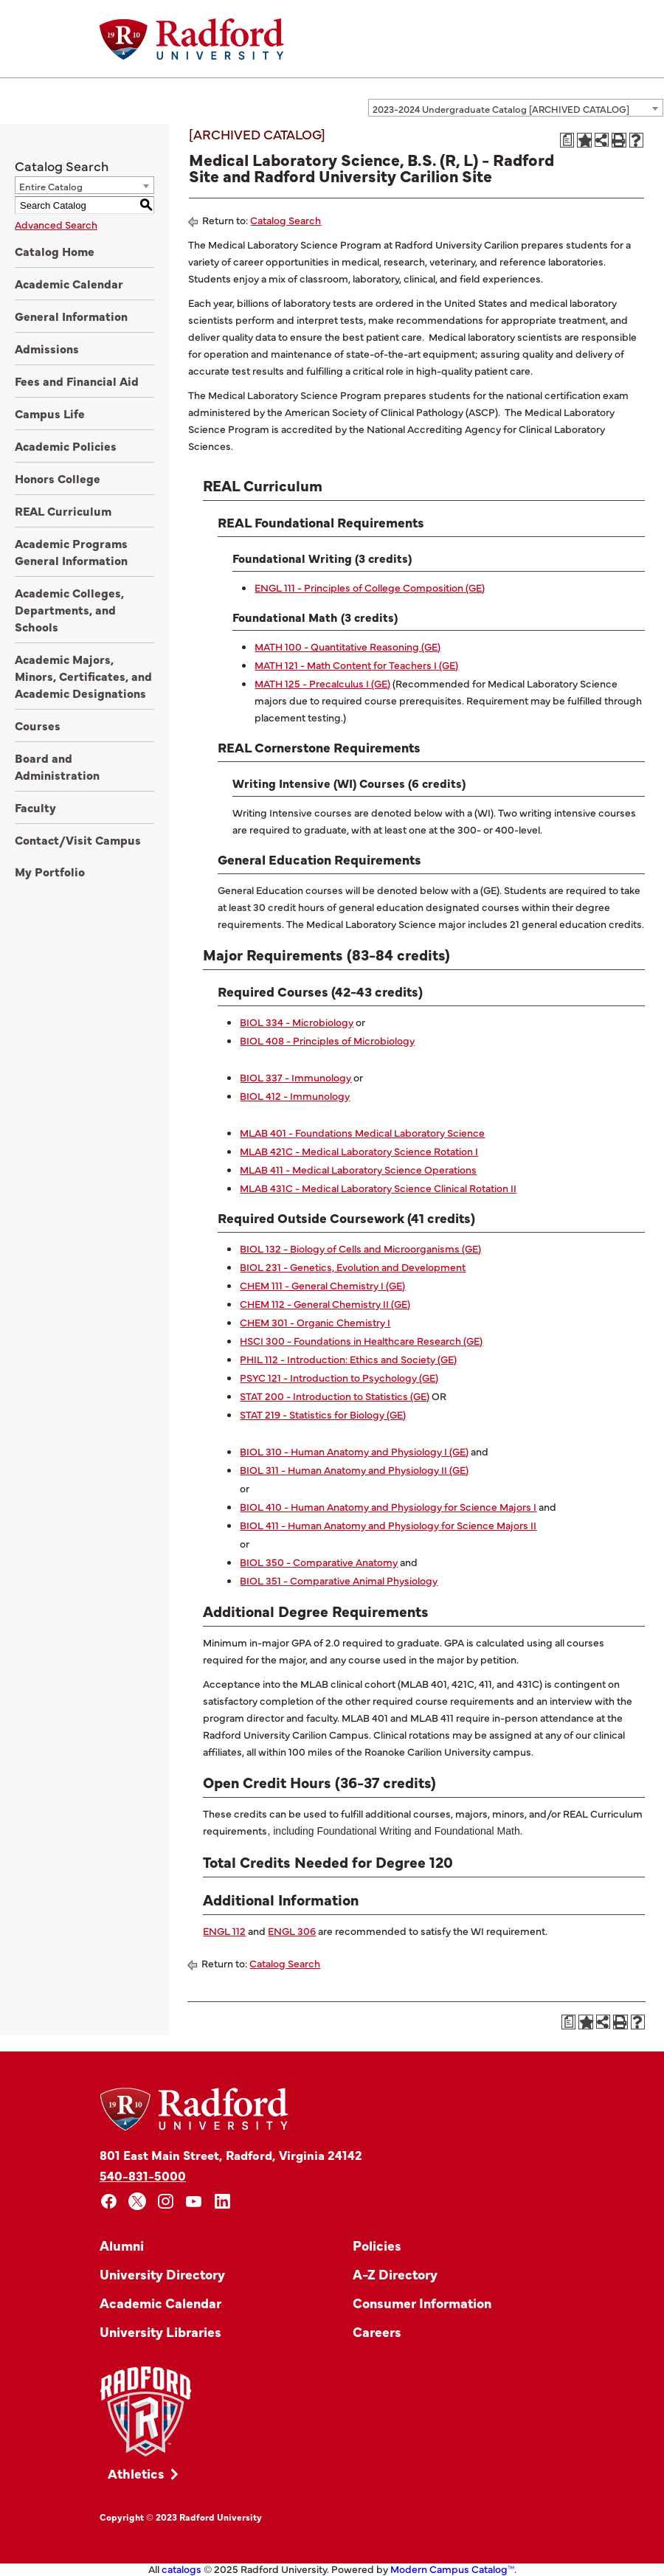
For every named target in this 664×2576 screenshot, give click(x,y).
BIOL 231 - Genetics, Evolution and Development (353, 1266)
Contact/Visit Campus (78, 839)
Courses (37, 725)
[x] (137, 2201)
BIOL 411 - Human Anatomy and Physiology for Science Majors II (388, 1524)
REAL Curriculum (63, 510)
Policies (377, 2245)
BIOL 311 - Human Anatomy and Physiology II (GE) (354, 1469)
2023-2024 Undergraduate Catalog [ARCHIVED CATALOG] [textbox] (501, 108)
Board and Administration (57, 766)
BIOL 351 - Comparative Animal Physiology (339, 1580)
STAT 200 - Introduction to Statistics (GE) (334, 1395)
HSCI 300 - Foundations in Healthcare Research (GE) (361, 1340)
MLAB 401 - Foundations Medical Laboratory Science (362, 1132)
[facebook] (109, 2201)
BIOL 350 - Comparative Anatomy (319, 1561)
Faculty (35, 807)
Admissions (47, 348)
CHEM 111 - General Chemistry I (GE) (322, 1285)
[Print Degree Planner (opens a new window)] (567, 140)
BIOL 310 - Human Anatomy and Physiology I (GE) (354, 1451)
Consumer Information (422, 2302)
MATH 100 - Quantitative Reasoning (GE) (347, 646)
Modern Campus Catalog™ (452, 2568)
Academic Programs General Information (71, 551)
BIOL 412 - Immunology (295, 1095)
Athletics (136, 2473)
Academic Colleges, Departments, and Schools (69, 609)
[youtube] (194, 2201)
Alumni (122, 2245)
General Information (71, 316)
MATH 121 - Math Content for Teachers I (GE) (356, 664)
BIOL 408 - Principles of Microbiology (327, 1040)
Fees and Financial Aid (77, 381)
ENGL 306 (292, 1930)
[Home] (192, 39)
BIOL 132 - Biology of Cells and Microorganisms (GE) (360, 1248)
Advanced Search (56, 224)
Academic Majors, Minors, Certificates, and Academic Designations (83, 676)
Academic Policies (66, 445)
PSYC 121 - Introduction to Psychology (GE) (339, 1377)
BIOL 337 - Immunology (295, 1077)
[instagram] (165, 2201)
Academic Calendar (69, 283)
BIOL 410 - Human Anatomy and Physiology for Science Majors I (388, 1506)
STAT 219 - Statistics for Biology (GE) (323, 1414)
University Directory (162, 2274)
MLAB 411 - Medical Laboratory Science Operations (358, 1169)
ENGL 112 (224, 1930)
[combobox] (515, 108)
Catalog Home (54, 251)
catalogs (181, 2568)
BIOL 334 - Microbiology (296, 1021)
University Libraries (160, 2331)
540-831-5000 (143, 2175)
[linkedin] (222, 2201)
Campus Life (50, 413)
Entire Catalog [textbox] (51, 186)
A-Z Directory (395, 2274)
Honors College (57, 478)
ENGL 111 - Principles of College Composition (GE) (370, 587)
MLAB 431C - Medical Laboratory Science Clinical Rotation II (378, 1187)
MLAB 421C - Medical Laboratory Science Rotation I (359, 1150)
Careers (377, 2331)
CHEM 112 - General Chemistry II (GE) (325, 1303)
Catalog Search (285, 219)
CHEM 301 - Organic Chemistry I (315, 1322)
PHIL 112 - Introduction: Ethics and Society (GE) (348, 1358)
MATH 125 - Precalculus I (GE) (322, 683)
